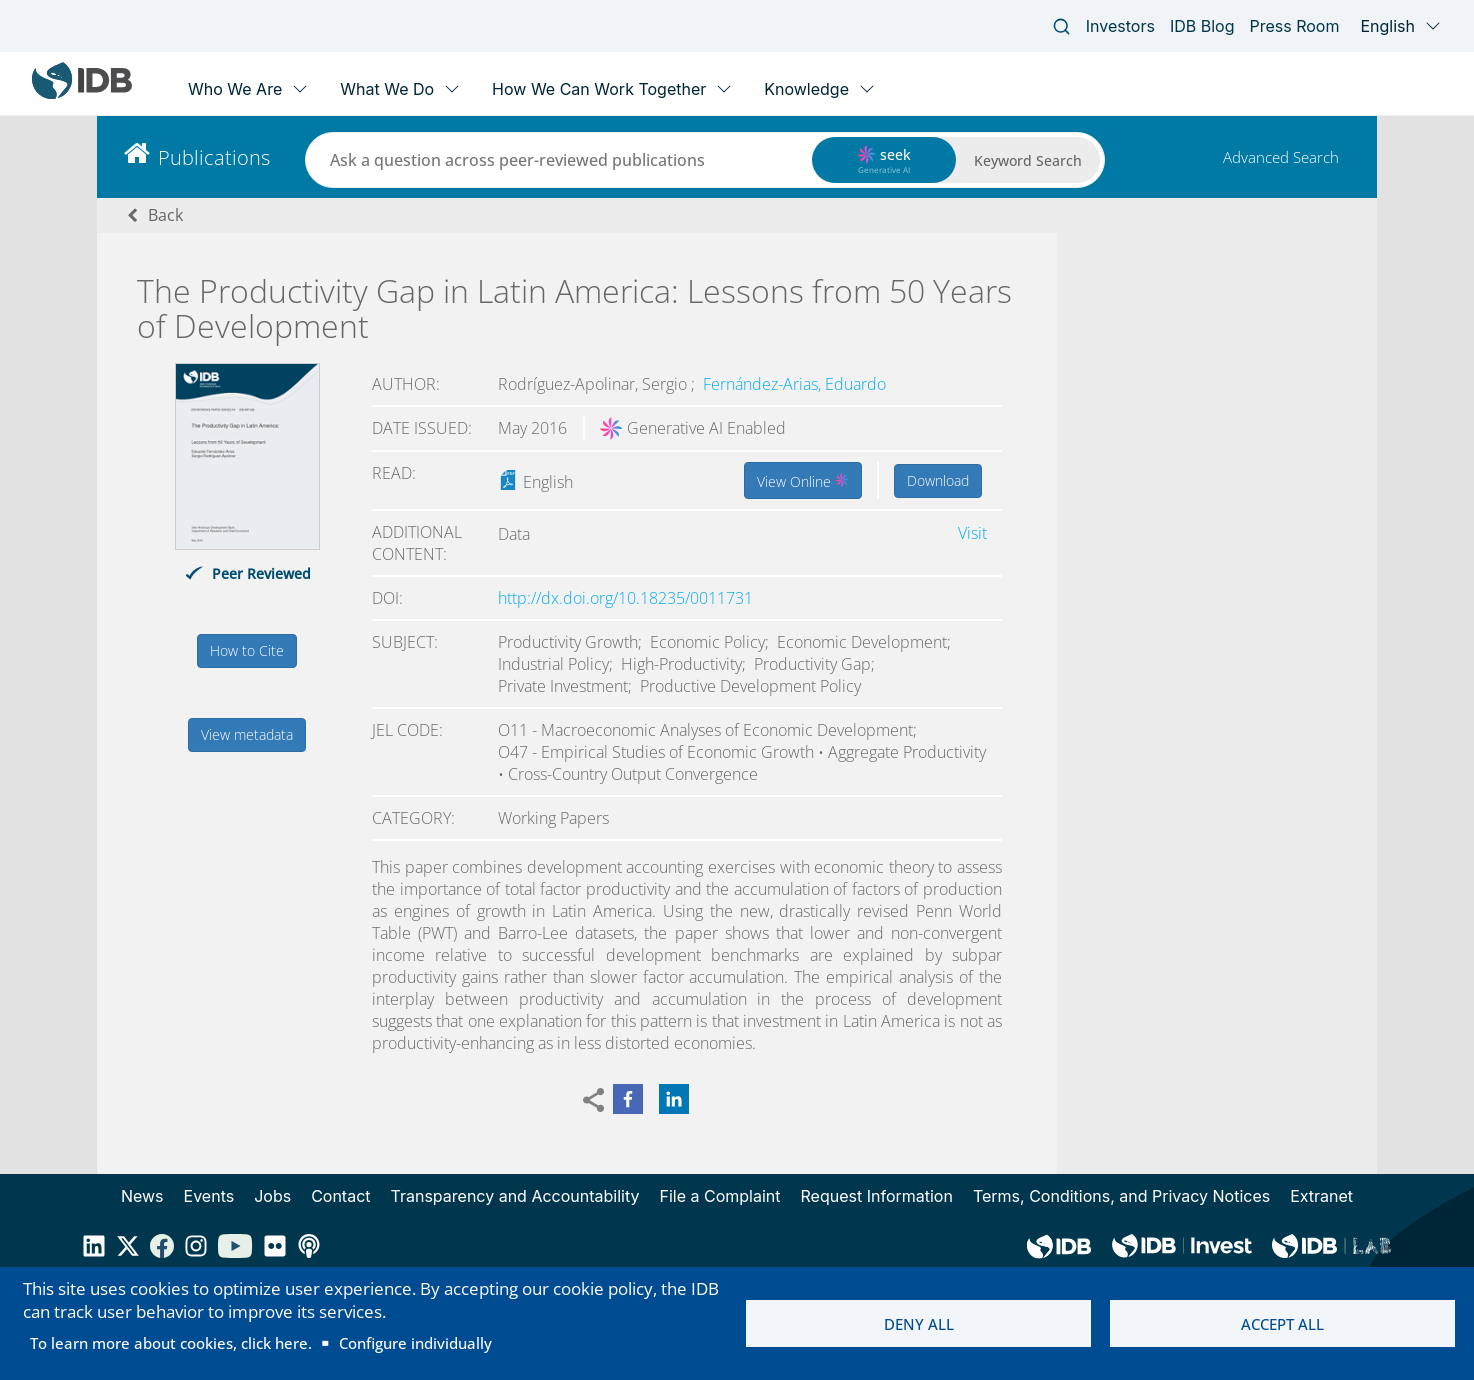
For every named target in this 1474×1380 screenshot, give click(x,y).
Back (165, 215)
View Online (803, 480)
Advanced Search (1281, 157)
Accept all (1282, 1324)
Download (938, 480)
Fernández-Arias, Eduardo (794, 384)
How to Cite (247, 650)
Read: (394, 473)
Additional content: (417, 543)
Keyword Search (1028, 160)
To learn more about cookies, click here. (171, 1343)
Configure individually (415, 1343)
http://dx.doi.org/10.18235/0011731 (625, 598)
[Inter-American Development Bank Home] (82, 94)
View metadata (247, 734)
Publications (214, 157)
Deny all (919, 1324)
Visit (972, 533)
